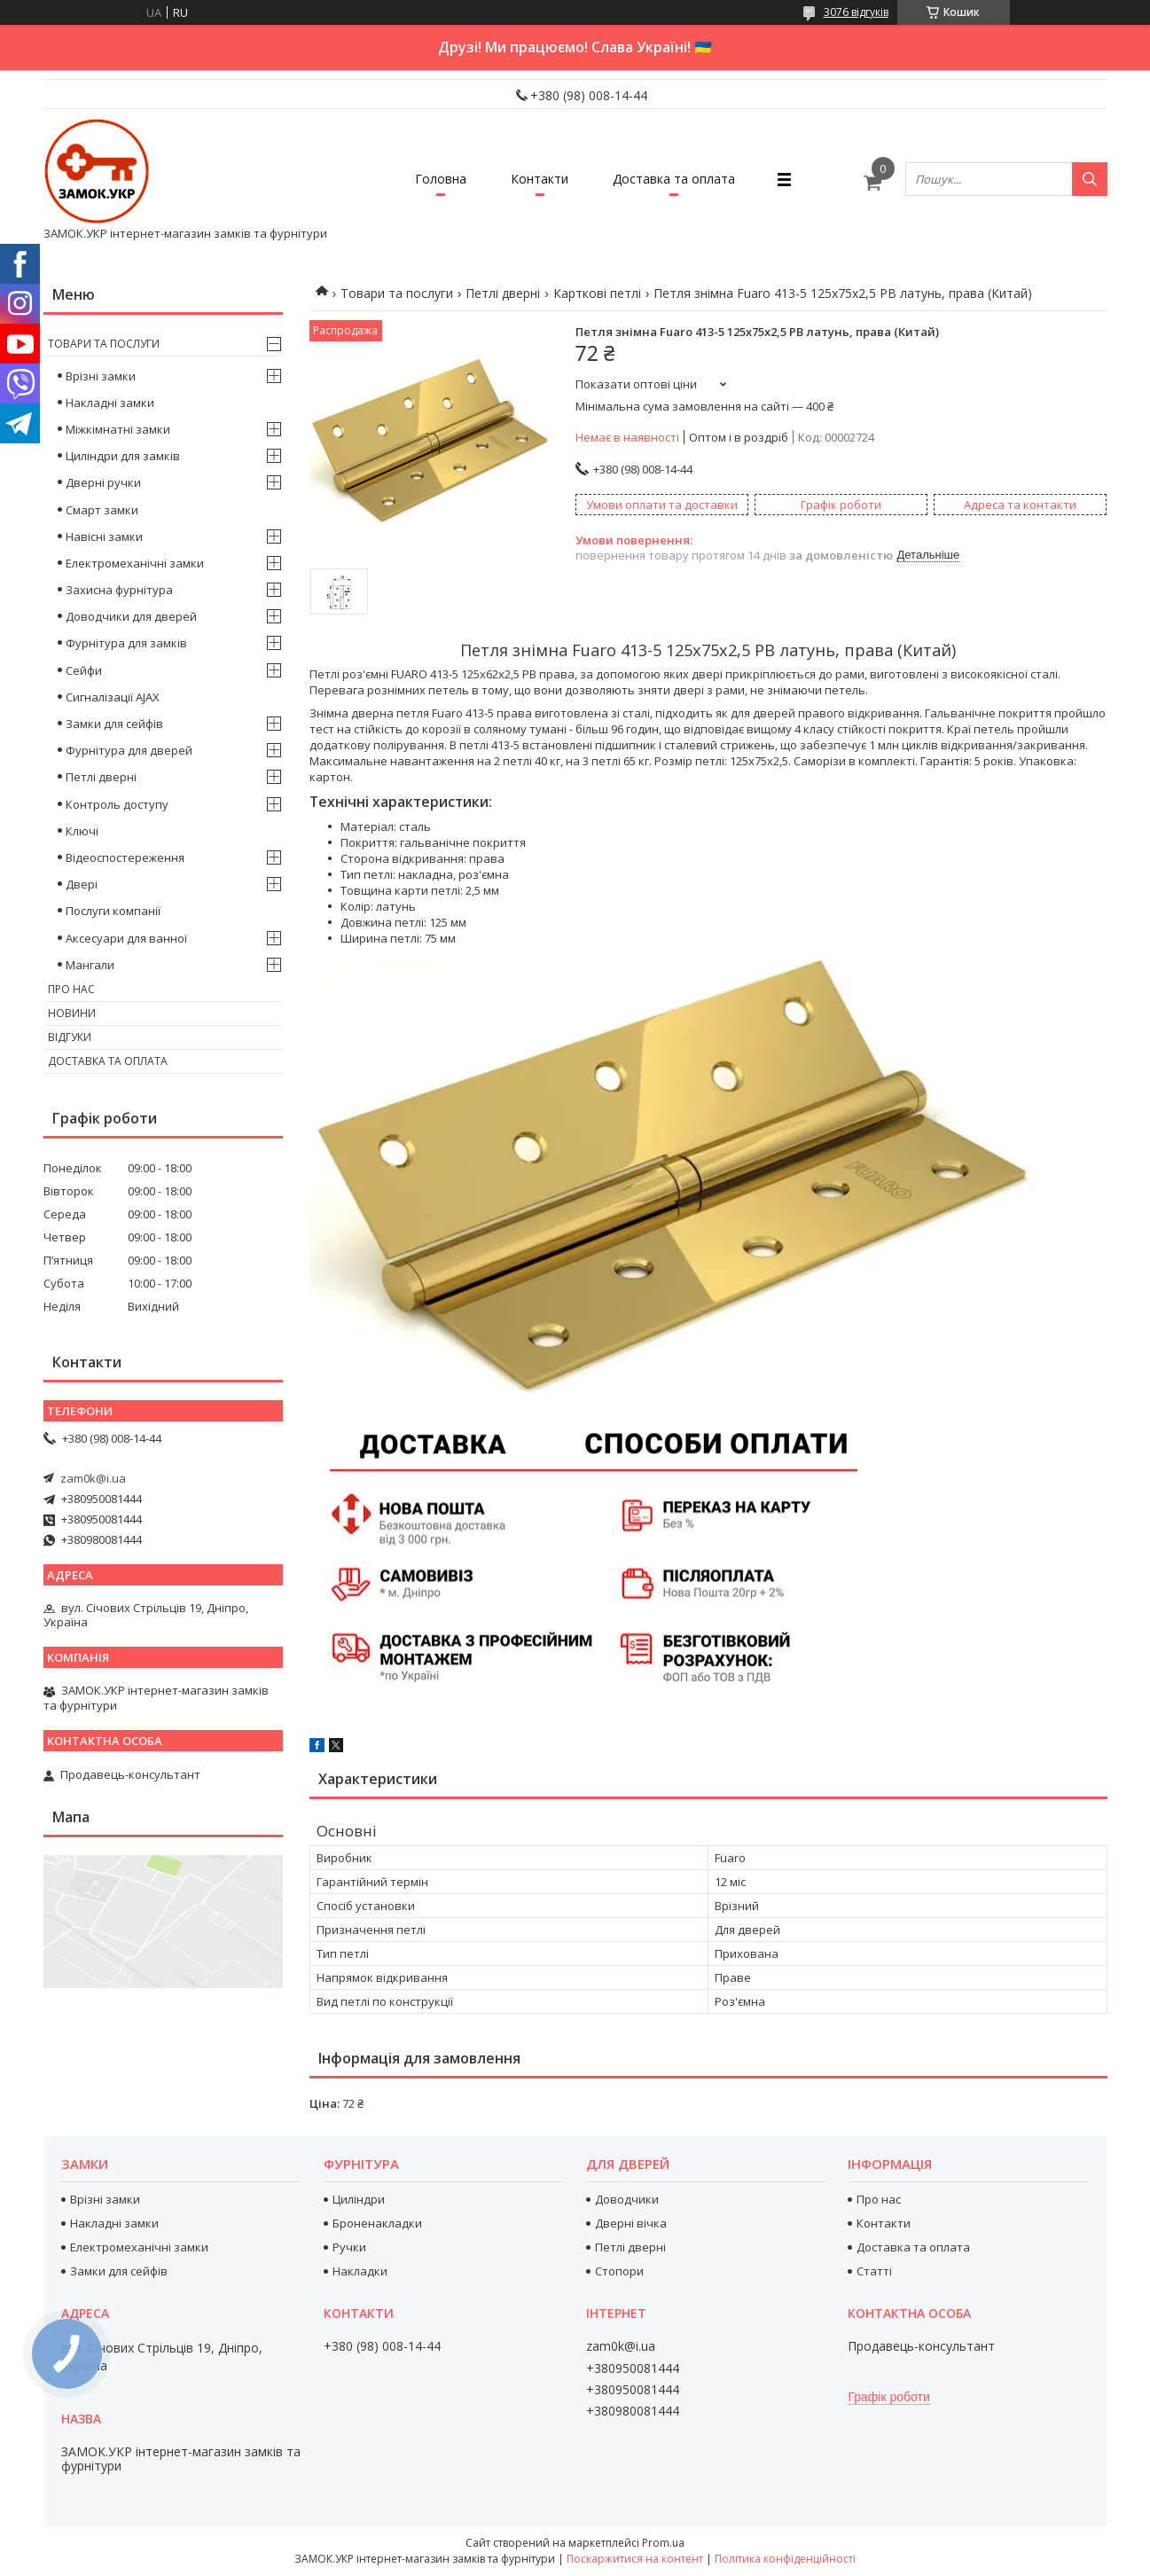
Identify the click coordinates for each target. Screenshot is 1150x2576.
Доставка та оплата (674, 178)
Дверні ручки (103, 482)
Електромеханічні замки (135, 563)
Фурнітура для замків (126, 643)
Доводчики (627, 2199)
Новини (72, 1013)
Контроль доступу (117, 804)
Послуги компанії (113, 911)
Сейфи (84, 670)
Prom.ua (663, 2542)
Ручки (349, 2247)
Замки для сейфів (114, 724)
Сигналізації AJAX (113, 697)
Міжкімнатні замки (118, 429)
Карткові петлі (597, 293)
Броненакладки (377, 2223)
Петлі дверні (502, 293)
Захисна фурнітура (119, 590)
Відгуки (69, 1037)
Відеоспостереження (125, 857)
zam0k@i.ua (93, 1478)
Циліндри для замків (123, 456)
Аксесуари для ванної (126, 938)
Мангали (90, 965)
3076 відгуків (856, 12)
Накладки (359, 2271)
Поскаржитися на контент (635, 2558)
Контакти (539, 178)
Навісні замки (104, 536)
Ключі (82, 831)
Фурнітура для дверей (129, 750)
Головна (440, 178)
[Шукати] (1089, 179)
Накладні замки (110, 403)
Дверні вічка (631, 2223)
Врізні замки (101, 376)
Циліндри (358, 2199)
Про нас (71, 989)
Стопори (619, 2271)
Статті (874, 2271)
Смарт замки (102, 510)
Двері (82, 884)
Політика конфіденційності (785, 2558)
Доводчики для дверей (131, 616)
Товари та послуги (396, 293)
